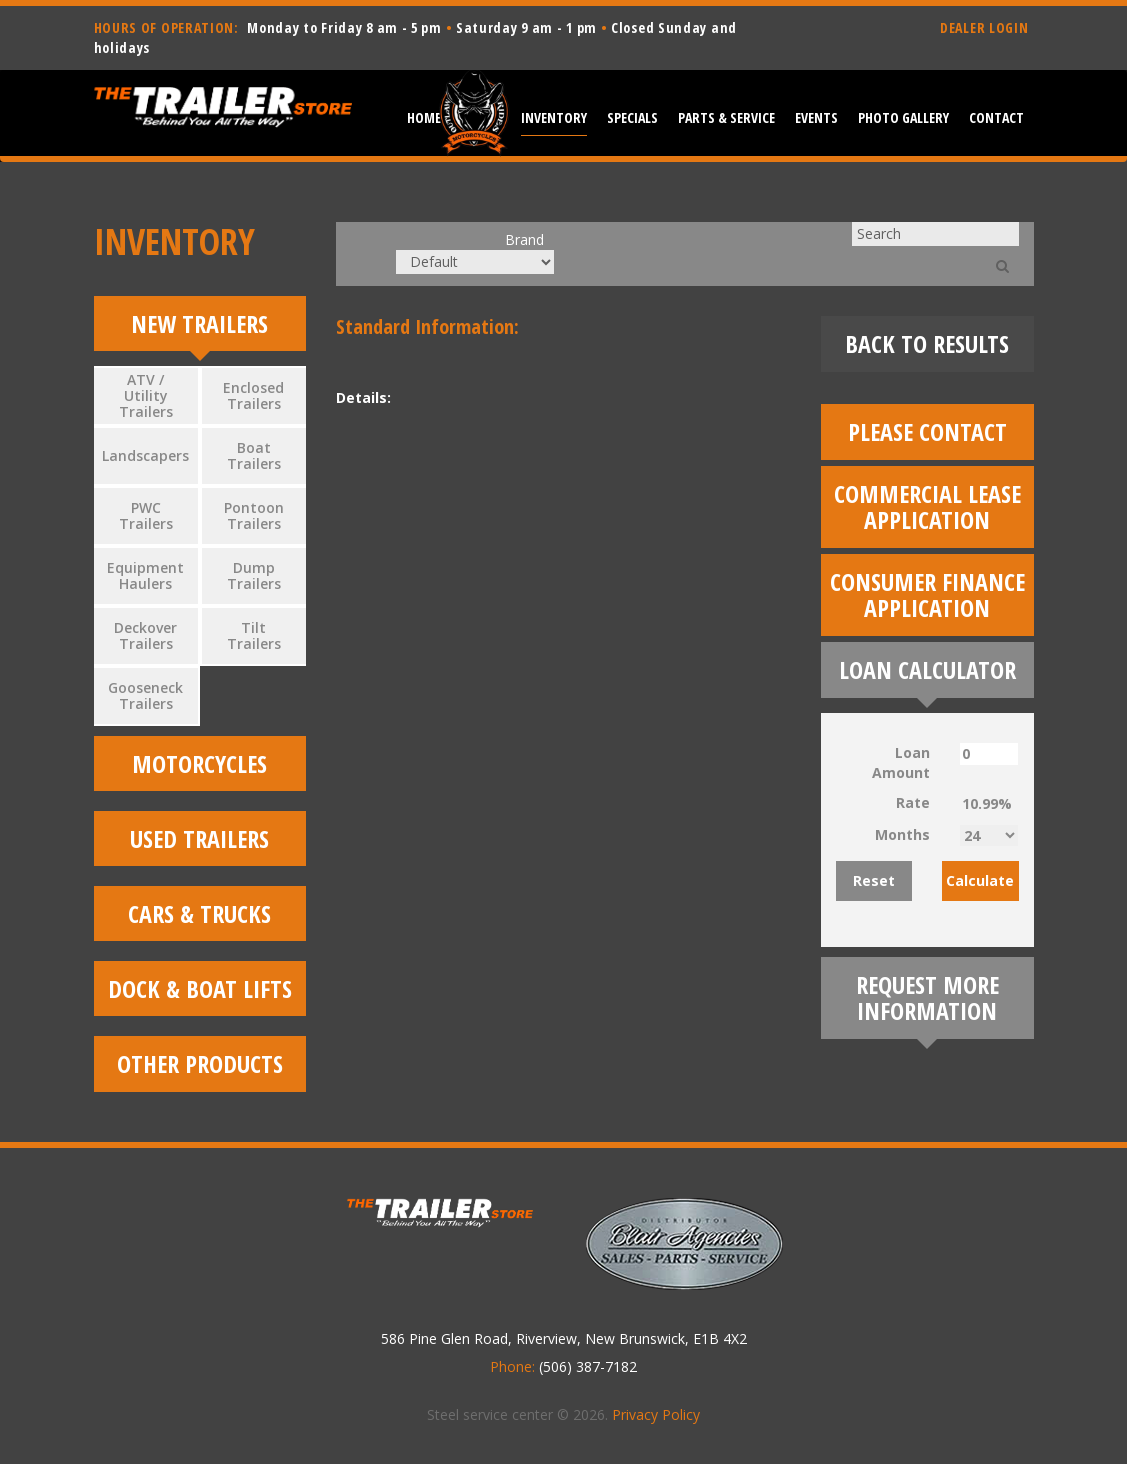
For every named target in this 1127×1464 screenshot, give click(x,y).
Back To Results (927, 343)
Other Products (200, 1068)
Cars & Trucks (199, 916)
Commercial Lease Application (927, 506)
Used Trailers (199, 840)
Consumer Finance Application (927, 594)
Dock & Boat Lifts (200, 992)
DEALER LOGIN (984, 27)
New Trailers (199, 323)
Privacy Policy (656, 1419)
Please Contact (927, 431)
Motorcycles (199, 764)
